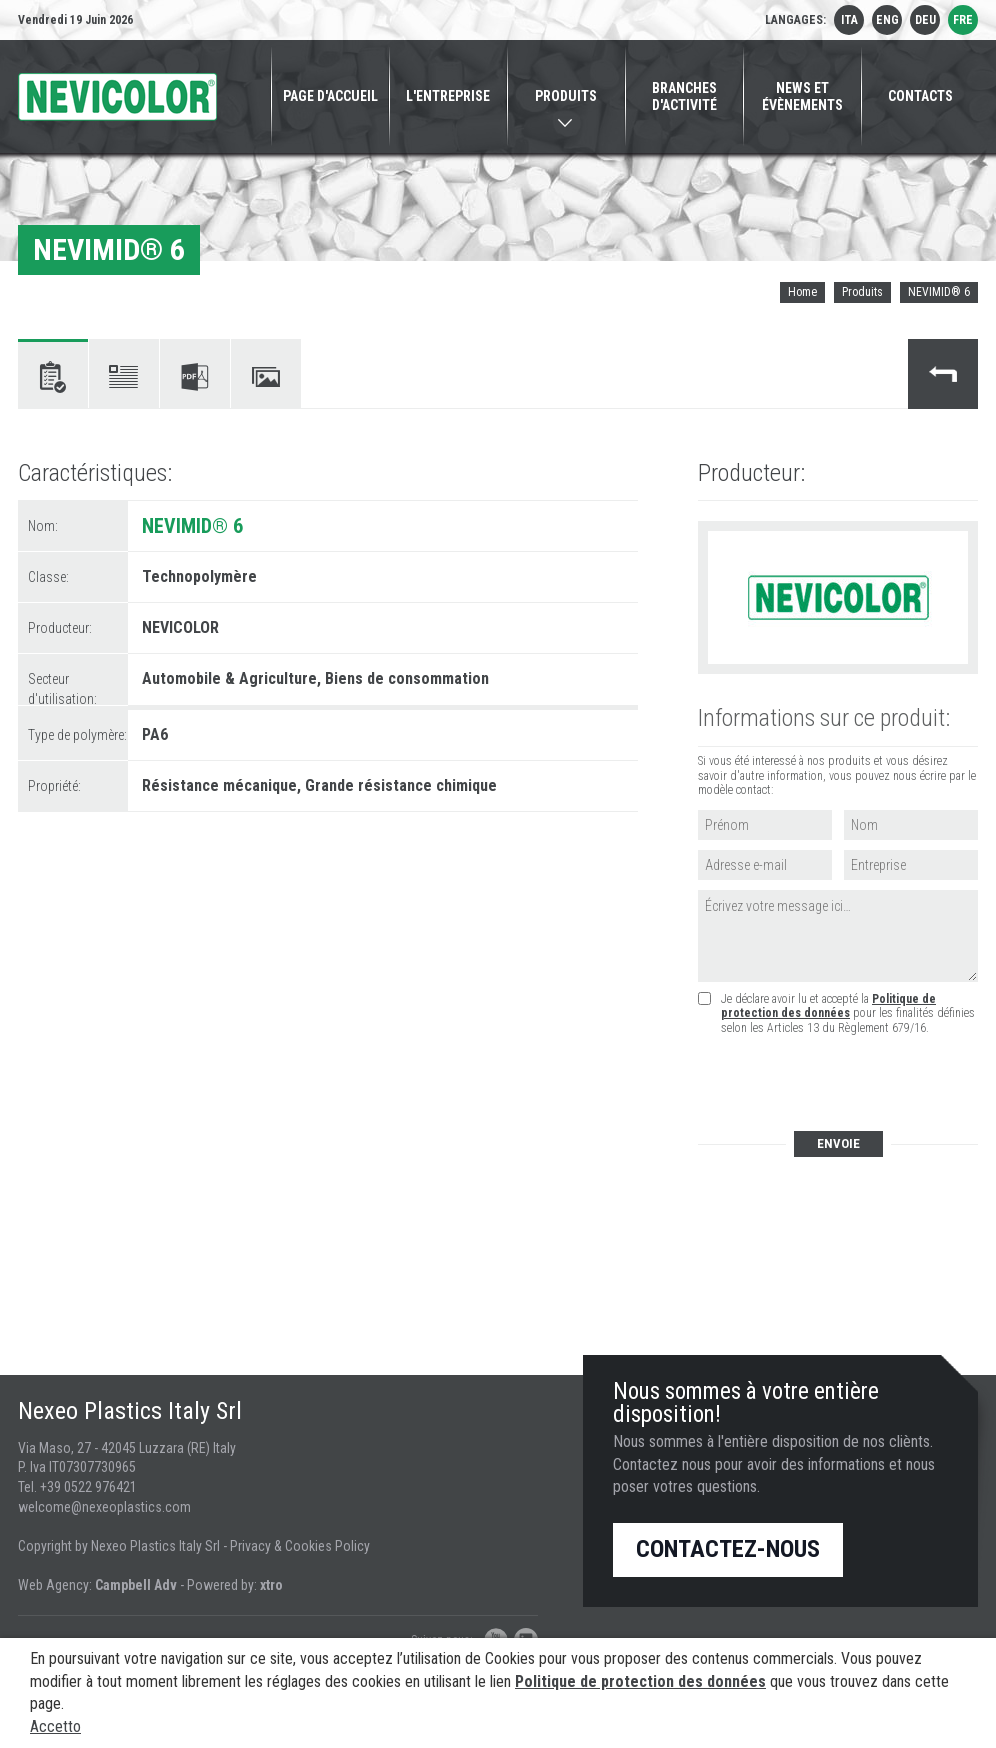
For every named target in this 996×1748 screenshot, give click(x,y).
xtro (271, 1585)
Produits (862, 292)
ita (849, 20)
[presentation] (848, 1084)
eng (887, 20)
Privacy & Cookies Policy (300, 1546)
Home (802, 292)
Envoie (838, 1143)
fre (963, 20)
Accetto (55, 1726)
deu (925, 20)
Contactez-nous (728, 1549)
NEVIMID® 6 (939, 292)
